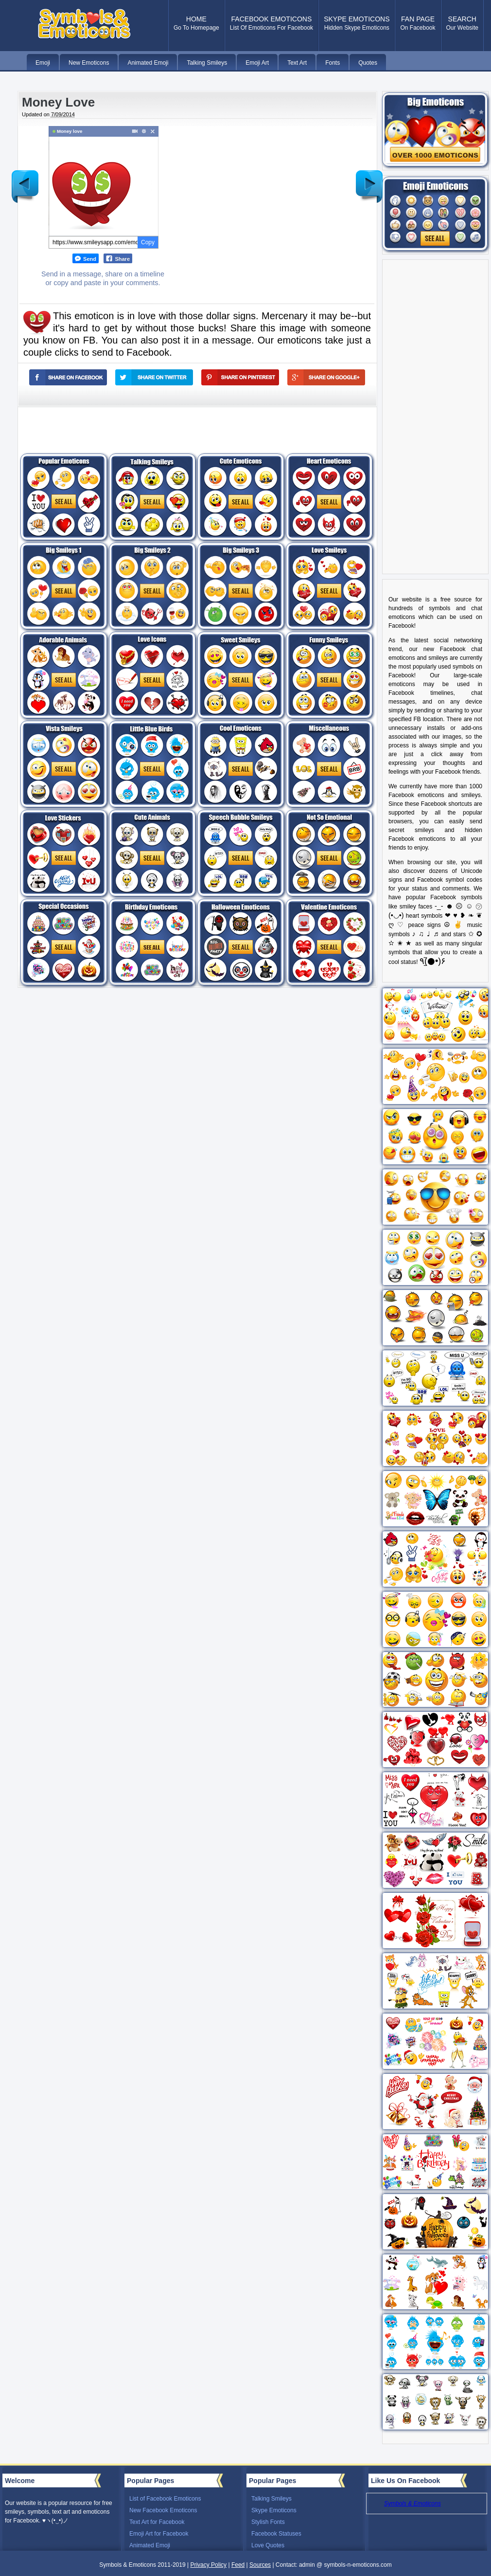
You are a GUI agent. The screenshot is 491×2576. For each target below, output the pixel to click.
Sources (260, 2564)
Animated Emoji (149, 2545)
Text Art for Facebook (156, 2522)
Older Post (369, 179)
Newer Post (25, 179)
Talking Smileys (271, 2498)
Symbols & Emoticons (412, 2503)
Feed (238, 2564)
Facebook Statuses (276, 2533)
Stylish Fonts (268, 2522)
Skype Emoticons (274, 2510)
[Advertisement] (259, 194)
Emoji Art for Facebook (158, 2533)
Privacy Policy (208, 2564)
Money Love (58, 102)
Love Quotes (267, 2545)
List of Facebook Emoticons (165, 2498)
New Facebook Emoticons (163, 2510)
